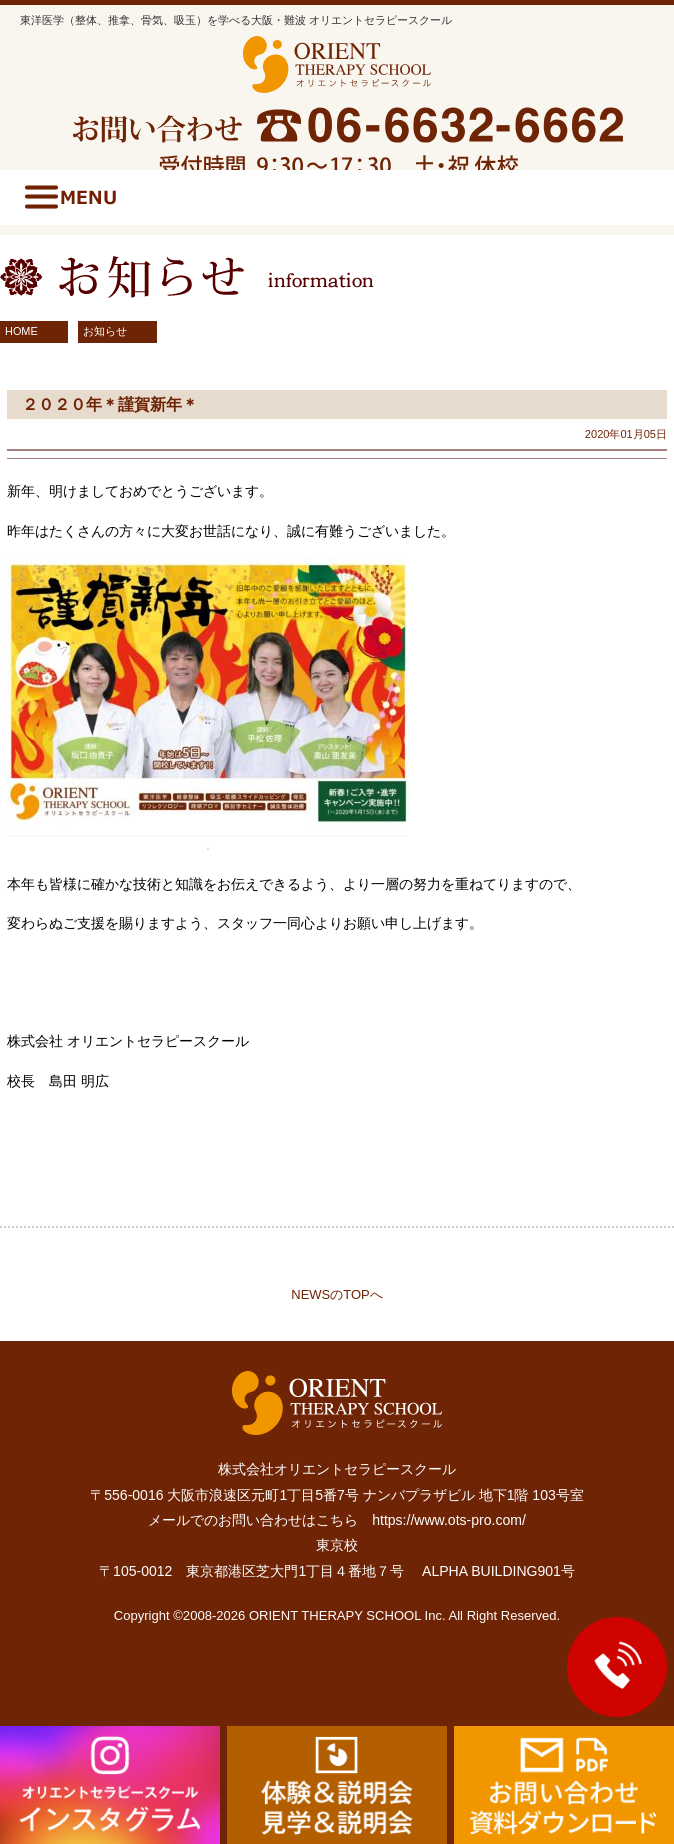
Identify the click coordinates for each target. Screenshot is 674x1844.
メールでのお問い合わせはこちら (253, 1520)
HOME (21, 331)
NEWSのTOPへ (337, 1294)
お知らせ (105, 331)
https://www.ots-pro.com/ (449, 1520)
